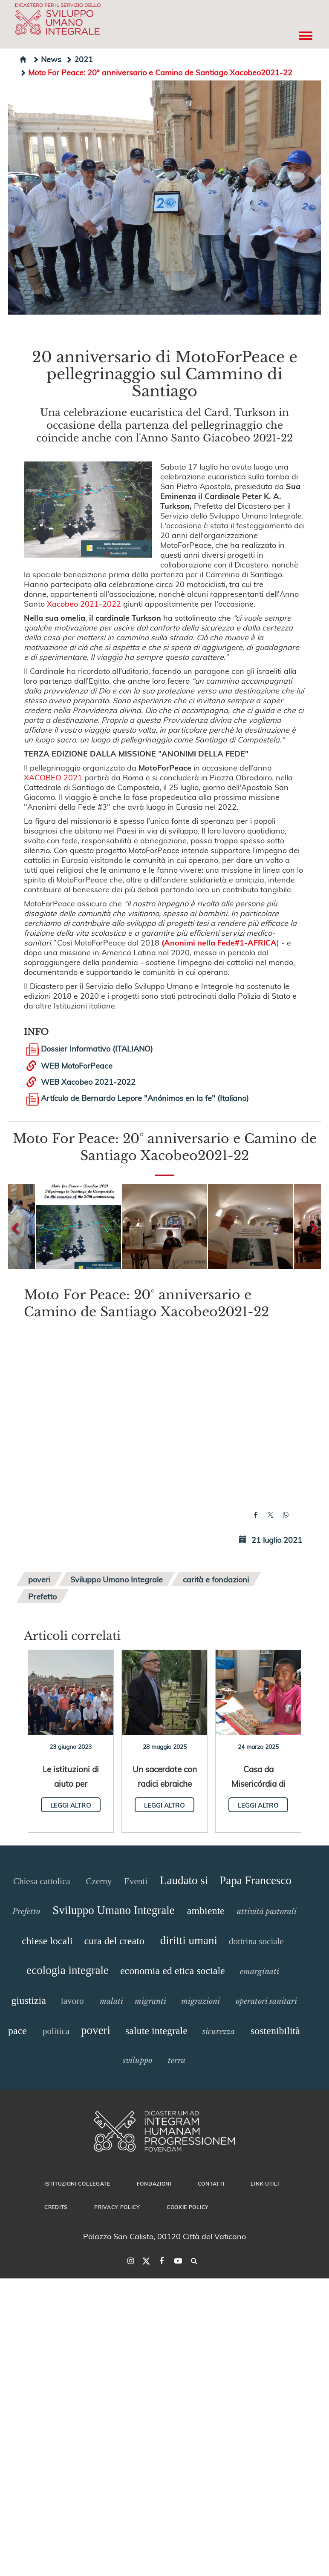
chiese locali (47, 1940)
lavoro (72, 2001)
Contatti (211, 2183)
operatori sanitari (266, 2001)
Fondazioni (154, 2183)
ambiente (206, 1910)
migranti (150, 2001)
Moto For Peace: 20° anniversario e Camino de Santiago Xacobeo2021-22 (156, 72)
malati (111, 2001)
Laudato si (184, 1880)
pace (17, 2030)
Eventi (135, 1881)
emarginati (259, 1971)
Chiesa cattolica (41, 1881)
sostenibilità (275, 2030)
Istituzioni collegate (77, 2183)
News (46, 59)
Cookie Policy (188, 2206)
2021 (79, 59)
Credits (56, 2206)
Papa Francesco (255, 1880)
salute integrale (156, 2030)
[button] (78, 1226)
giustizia (29, 2000)
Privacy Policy (117, 2206)
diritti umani (188, 1940)
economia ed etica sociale (172, 1970)
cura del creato (114, 1940)
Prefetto (42, 1596)
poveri (39, 1579)
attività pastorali (267, 1911)
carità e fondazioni (216, 1579)
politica (56, 2031)
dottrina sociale (256, 1941)
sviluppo (137, 2060)
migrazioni (200, 2001)
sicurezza (218, 2031)
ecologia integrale (67, 1970)
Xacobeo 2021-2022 (84, 603)
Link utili (265, 2183)
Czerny (99, 1881)
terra (176, 2060)
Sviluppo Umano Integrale (116, 1579)
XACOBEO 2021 (53, 777)
